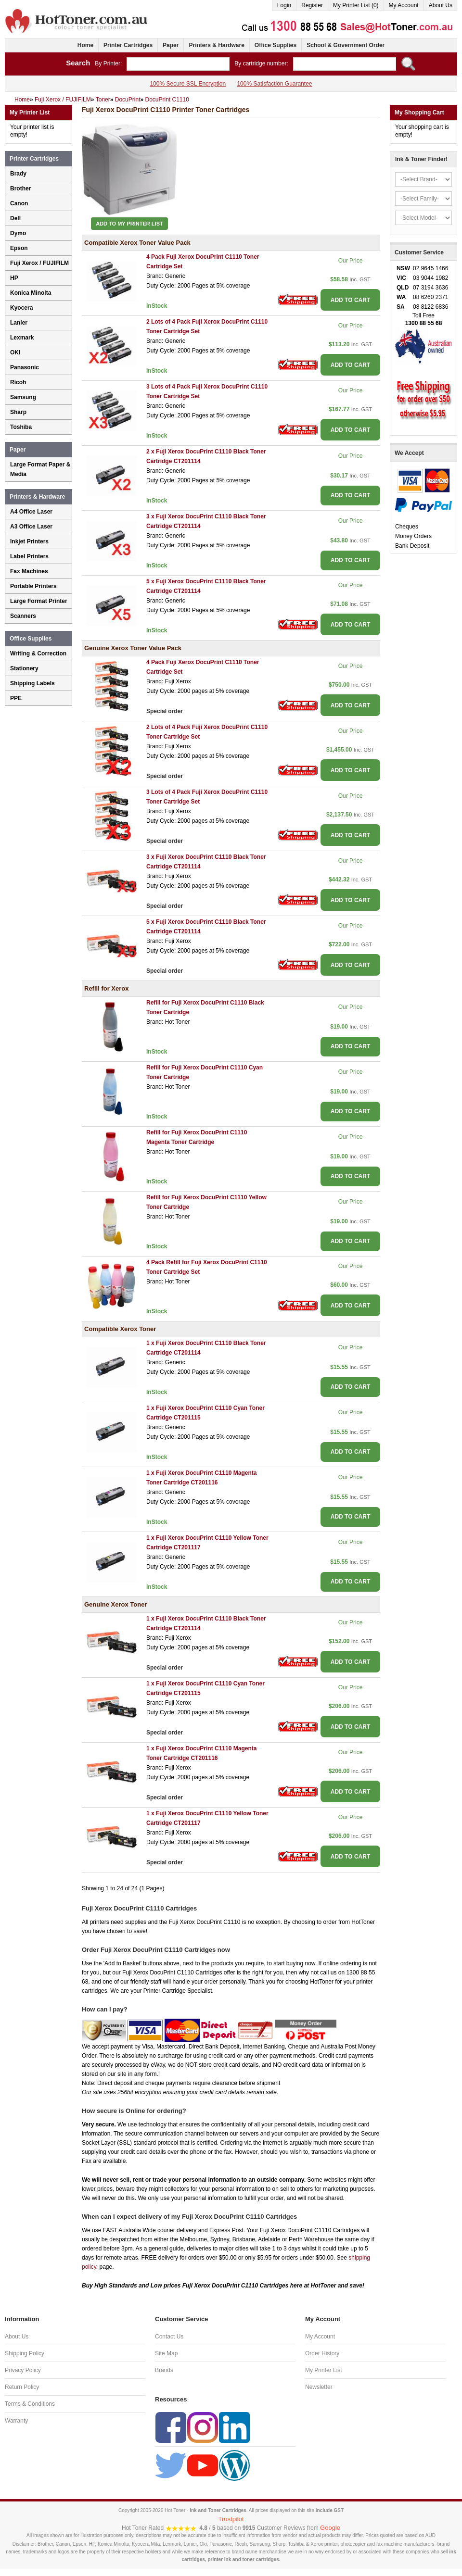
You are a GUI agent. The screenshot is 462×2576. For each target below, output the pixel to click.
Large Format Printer (38, 601)
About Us (440, 5)
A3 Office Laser (31, 526)
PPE (16, 698)
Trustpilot (231, 2519)
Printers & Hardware (216, 45)
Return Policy (22, 2387)
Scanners (23, 616)
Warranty (16, 2420)
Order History (322, 2353)
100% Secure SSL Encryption (188, 83)
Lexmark (22, 337)
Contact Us (169, 2336)
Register (312, 5)
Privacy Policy (23, 2370)
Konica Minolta (30, 292)
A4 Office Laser (31, 511)
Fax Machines (29, 571)
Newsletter (319, 2387)
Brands (164, 2370)
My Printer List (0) (356, 5)
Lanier (18, 322)
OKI (15, 352)
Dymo (18, 233)
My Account (404, 5)
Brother (20, 188)
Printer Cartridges (128, 45)
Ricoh (18, 382)
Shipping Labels (32, 683)
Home (85, 45)
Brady (18, 173)
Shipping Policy (24, 2353)
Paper (171, 45)
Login (284, 5)
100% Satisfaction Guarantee (274, 83)
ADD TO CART (350, 300)
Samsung (23, 397)
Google (330, 2527)
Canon (19, 203)
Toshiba (21, 427)
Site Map (166, 2353)
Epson (19, 248)
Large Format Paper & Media (40, 469)
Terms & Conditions (30, 2403)
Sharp (18, 412)
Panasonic (24, 367)
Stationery (24, 668)
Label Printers (29, 556)
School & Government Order (346, 45)
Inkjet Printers (29, 541)
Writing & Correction (38, 653)
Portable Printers (33, 586)
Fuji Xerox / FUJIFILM (39, 263)
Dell (15, 218)
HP (14, 278)
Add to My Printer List (129, 223)
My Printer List (323, 2370)
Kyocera (21, 307)
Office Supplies (275, 45)
